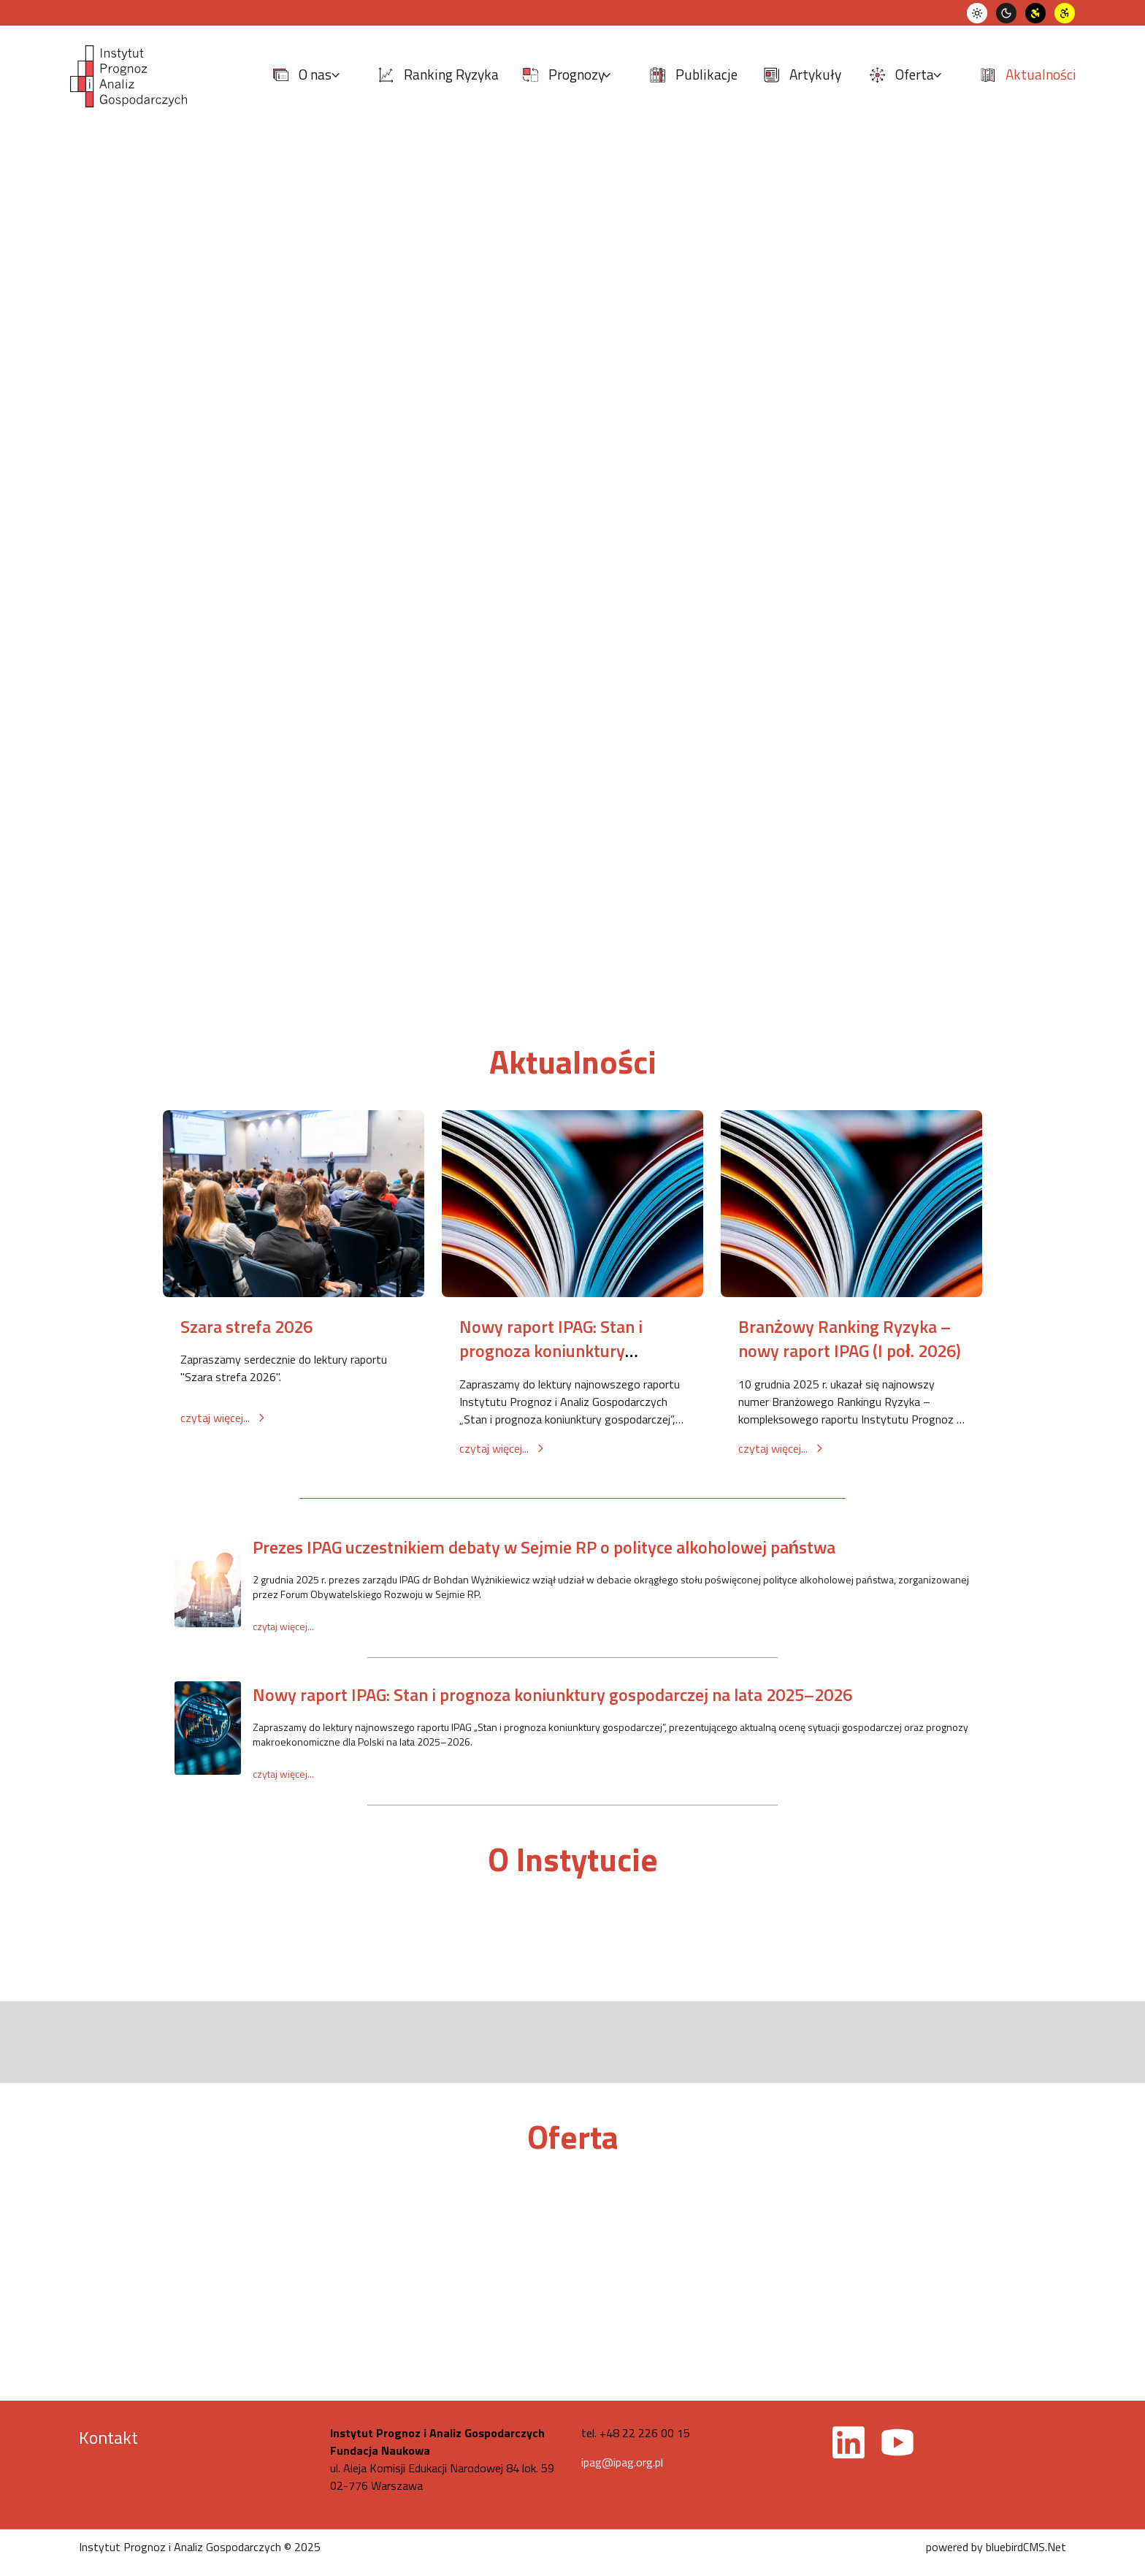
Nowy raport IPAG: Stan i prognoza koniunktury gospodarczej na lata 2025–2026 (552, 1694)
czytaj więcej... (223, 1417)
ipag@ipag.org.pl (622, 2462)
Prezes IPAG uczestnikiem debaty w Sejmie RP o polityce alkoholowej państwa (544, 1547)
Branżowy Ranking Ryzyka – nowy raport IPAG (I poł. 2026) (849, 1338)
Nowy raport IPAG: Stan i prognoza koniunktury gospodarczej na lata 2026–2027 (562, 1363)
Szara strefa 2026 (246, 1326)
